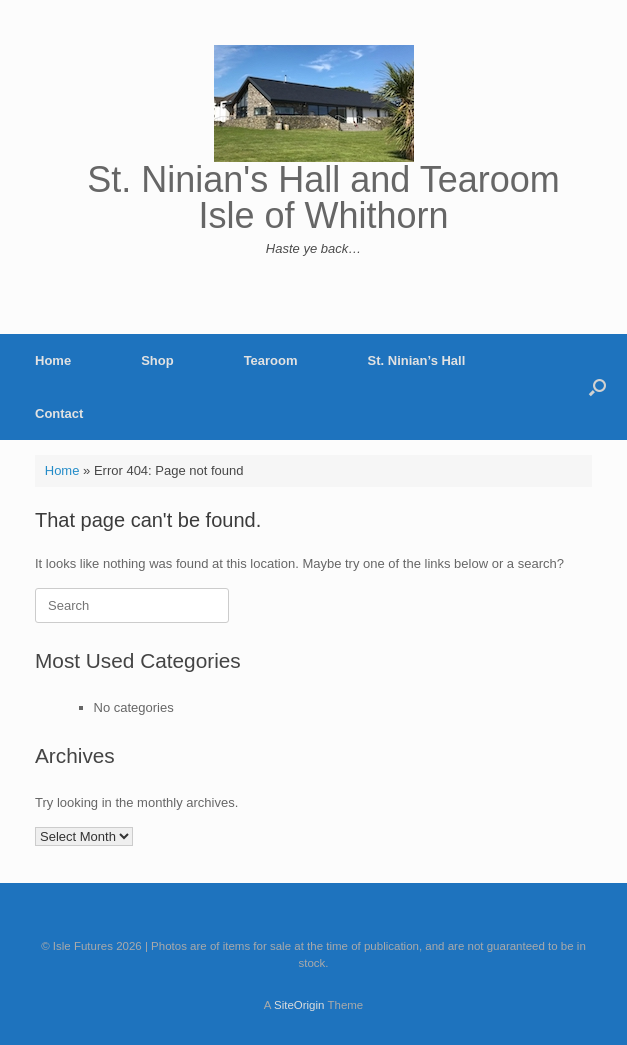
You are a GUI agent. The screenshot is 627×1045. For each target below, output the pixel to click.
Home (53, 360)
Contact (59, 413)
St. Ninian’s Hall (417, 360)
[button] (597, 387)
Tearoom (271, 360)
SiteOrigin (299, 1005)
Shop (157, 360)
